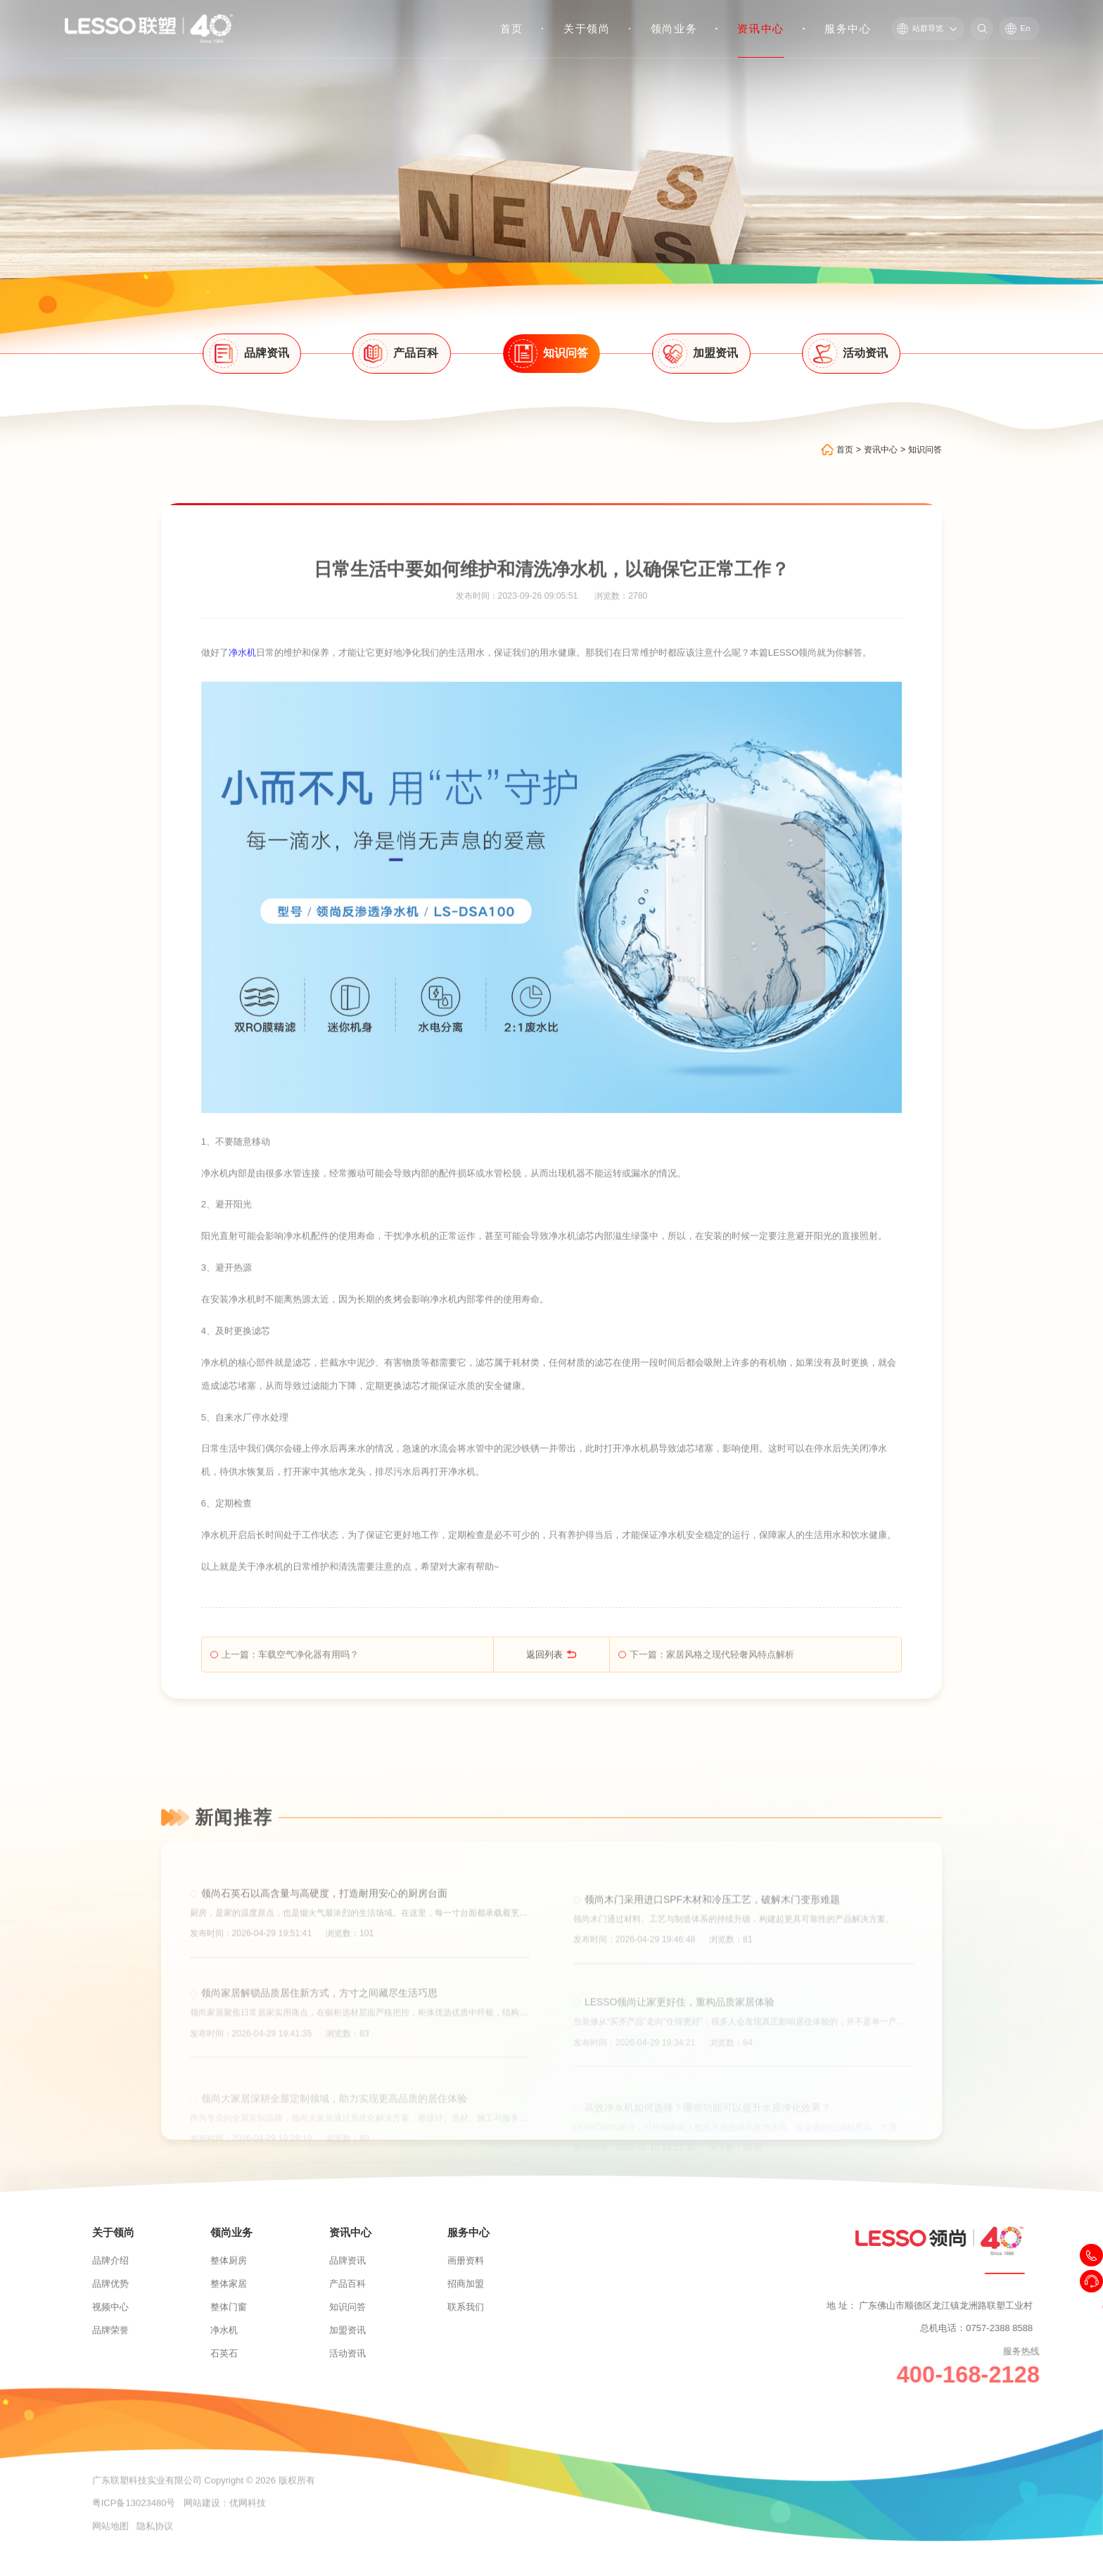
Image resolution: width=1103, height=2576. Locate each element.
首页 (511, 28)
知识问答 (925, 457)
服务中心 (848, 28)
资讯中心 (761, 28)
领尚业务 (674, 28)
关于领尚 (587, 28)
